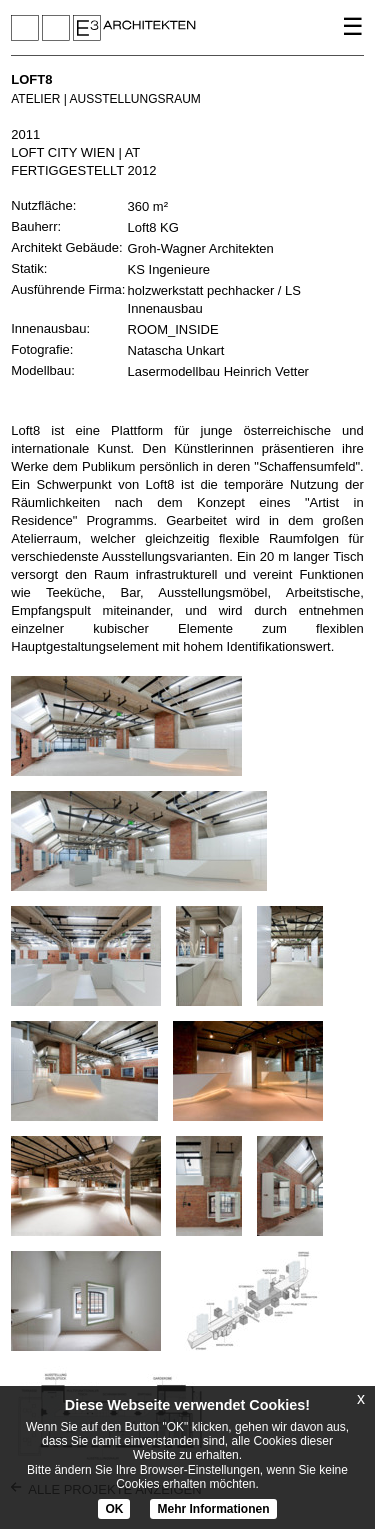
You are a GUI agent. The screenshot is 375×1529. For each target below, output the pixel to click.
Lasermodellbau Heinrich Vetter (218, 371)
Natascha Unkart (176, 350)
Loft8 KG (153, 227)
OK (114, 1509)
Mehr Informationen (213, 1509)
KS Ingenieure (169, 269)
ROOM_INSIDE (173, 329)
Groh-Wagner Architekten (201, 248)
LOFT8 (31, 79)
